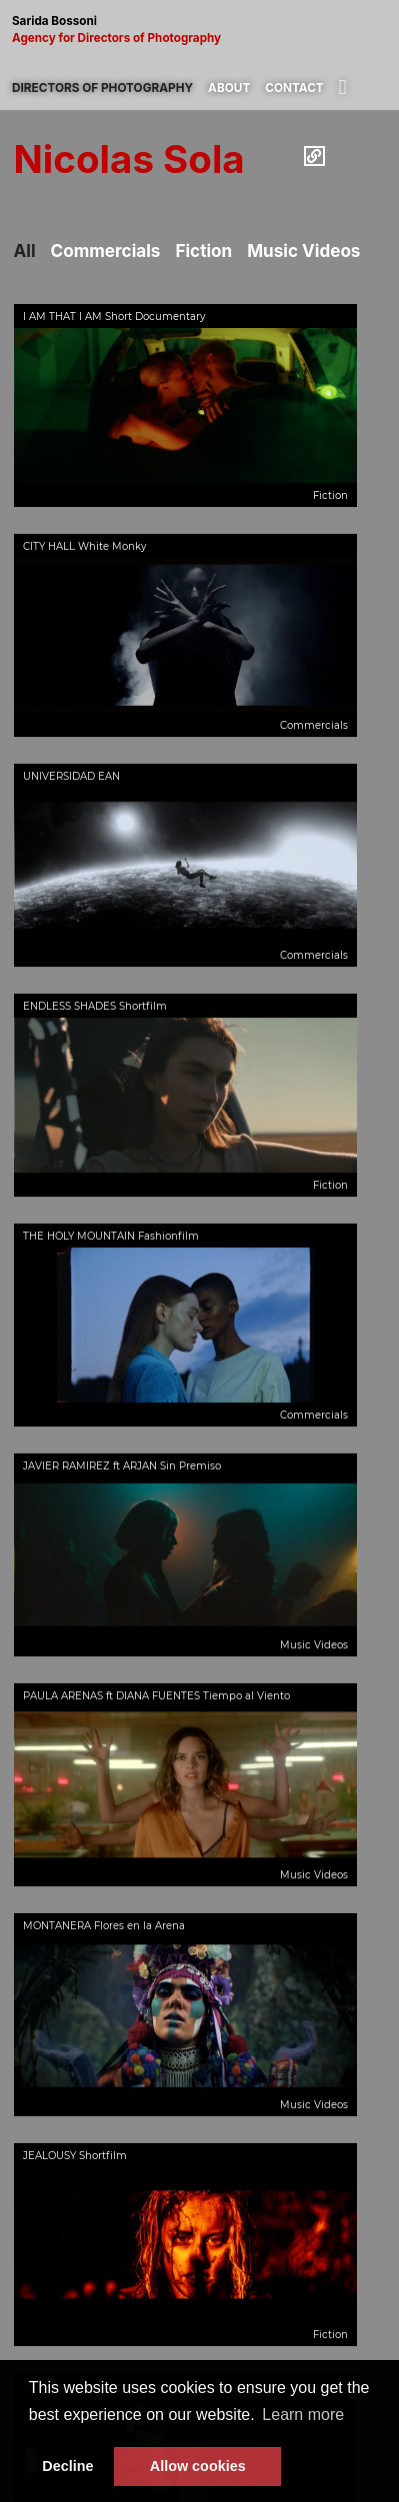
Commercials (106, 250)
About (229, 88)
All (25, 250)
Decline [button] (67, 2466)
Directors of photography (102, 88)
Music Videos (303, 250)
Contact (294, 88)
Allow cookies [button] (198, 2466)
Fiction (203, 250)
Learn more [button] (303, 2414)
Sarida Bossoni (199, 30)
